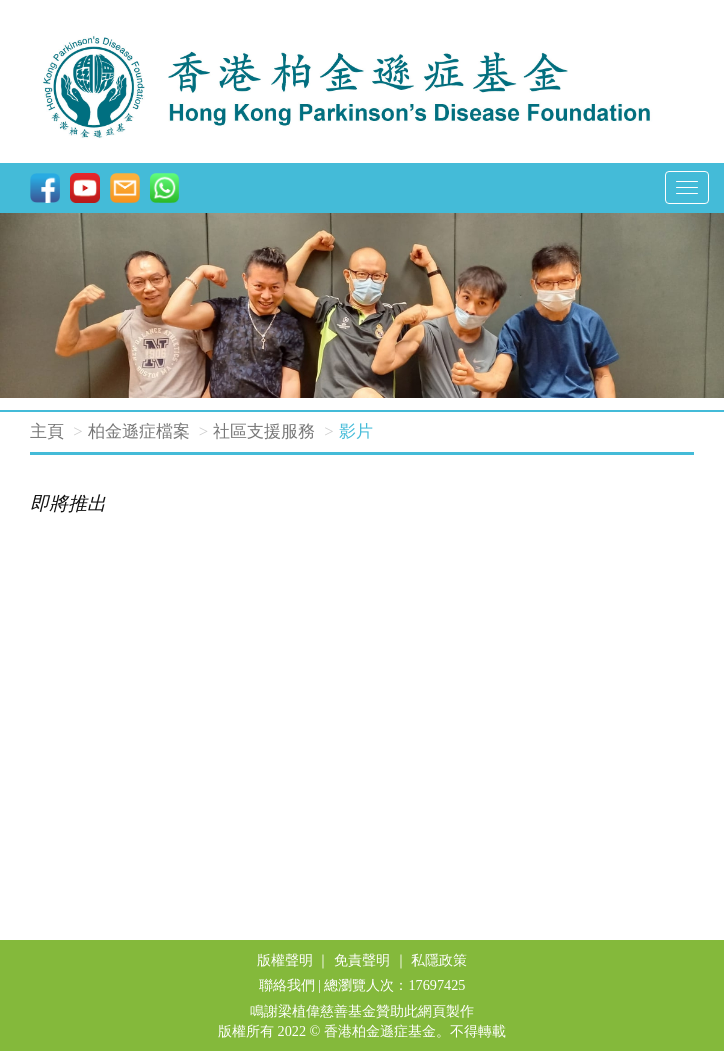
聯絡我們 (287, 985)
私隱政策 (439, 960)
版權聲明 (285, 960)
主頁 (47, 431)
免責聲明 (362, 960)
